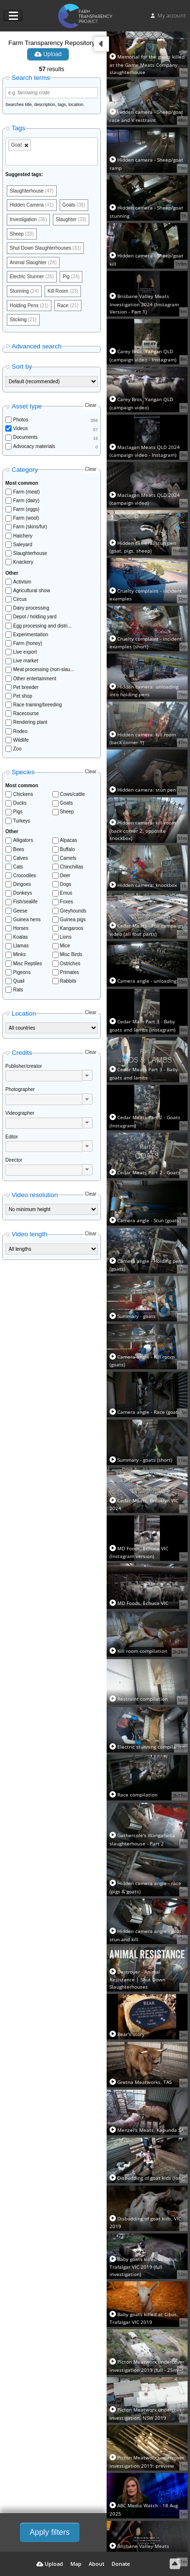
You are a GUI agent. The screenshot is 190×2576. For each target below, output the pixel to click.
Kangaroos (71, 928)
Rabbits (68, 981)
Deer (65, 875)
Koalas (20, 937)
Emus (66, 893)
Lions (66, 937)
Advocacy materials (34, 446)
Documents (25, 437)
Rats (18, 989)
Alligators (23, 840)
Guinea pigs (73, 919)
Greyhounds (73, 911)
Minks (19, 954)
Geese (20, 911)
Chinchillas (71, 866)
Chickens (23, 794)
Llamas (21, 945)
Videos (20, 428)
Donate (120, 2563)
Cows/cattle (72, 794)
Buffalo (67, 849)
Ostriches (70, 963)
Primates (69, 972)
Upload (48, 54)
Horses (21, 928)
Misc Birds (71, 954)
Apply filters (50, 2532)
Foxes (66, 901)
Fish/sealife (25, 901)
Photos (20, 419)
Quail (18, 981)
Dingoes (22, 884)
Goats (66, 803)
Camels (68, 858)
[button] (87, 1075)
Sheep (67, 811)
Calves (20, 858)
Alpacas (69, 840)
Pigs (17, 811)
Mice (65, 945)
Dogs (65, 884)
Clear (90, 405)
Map (75, 2563)
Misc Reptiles (27, 963)
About (96, 2563)
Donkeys (22, 893)
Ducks (20, 803)
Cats (18, 866)
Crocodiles (24, 875)
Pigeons (22, 972)
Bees (18, 849)
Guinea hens (27, 919)
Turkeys (21, 821)
